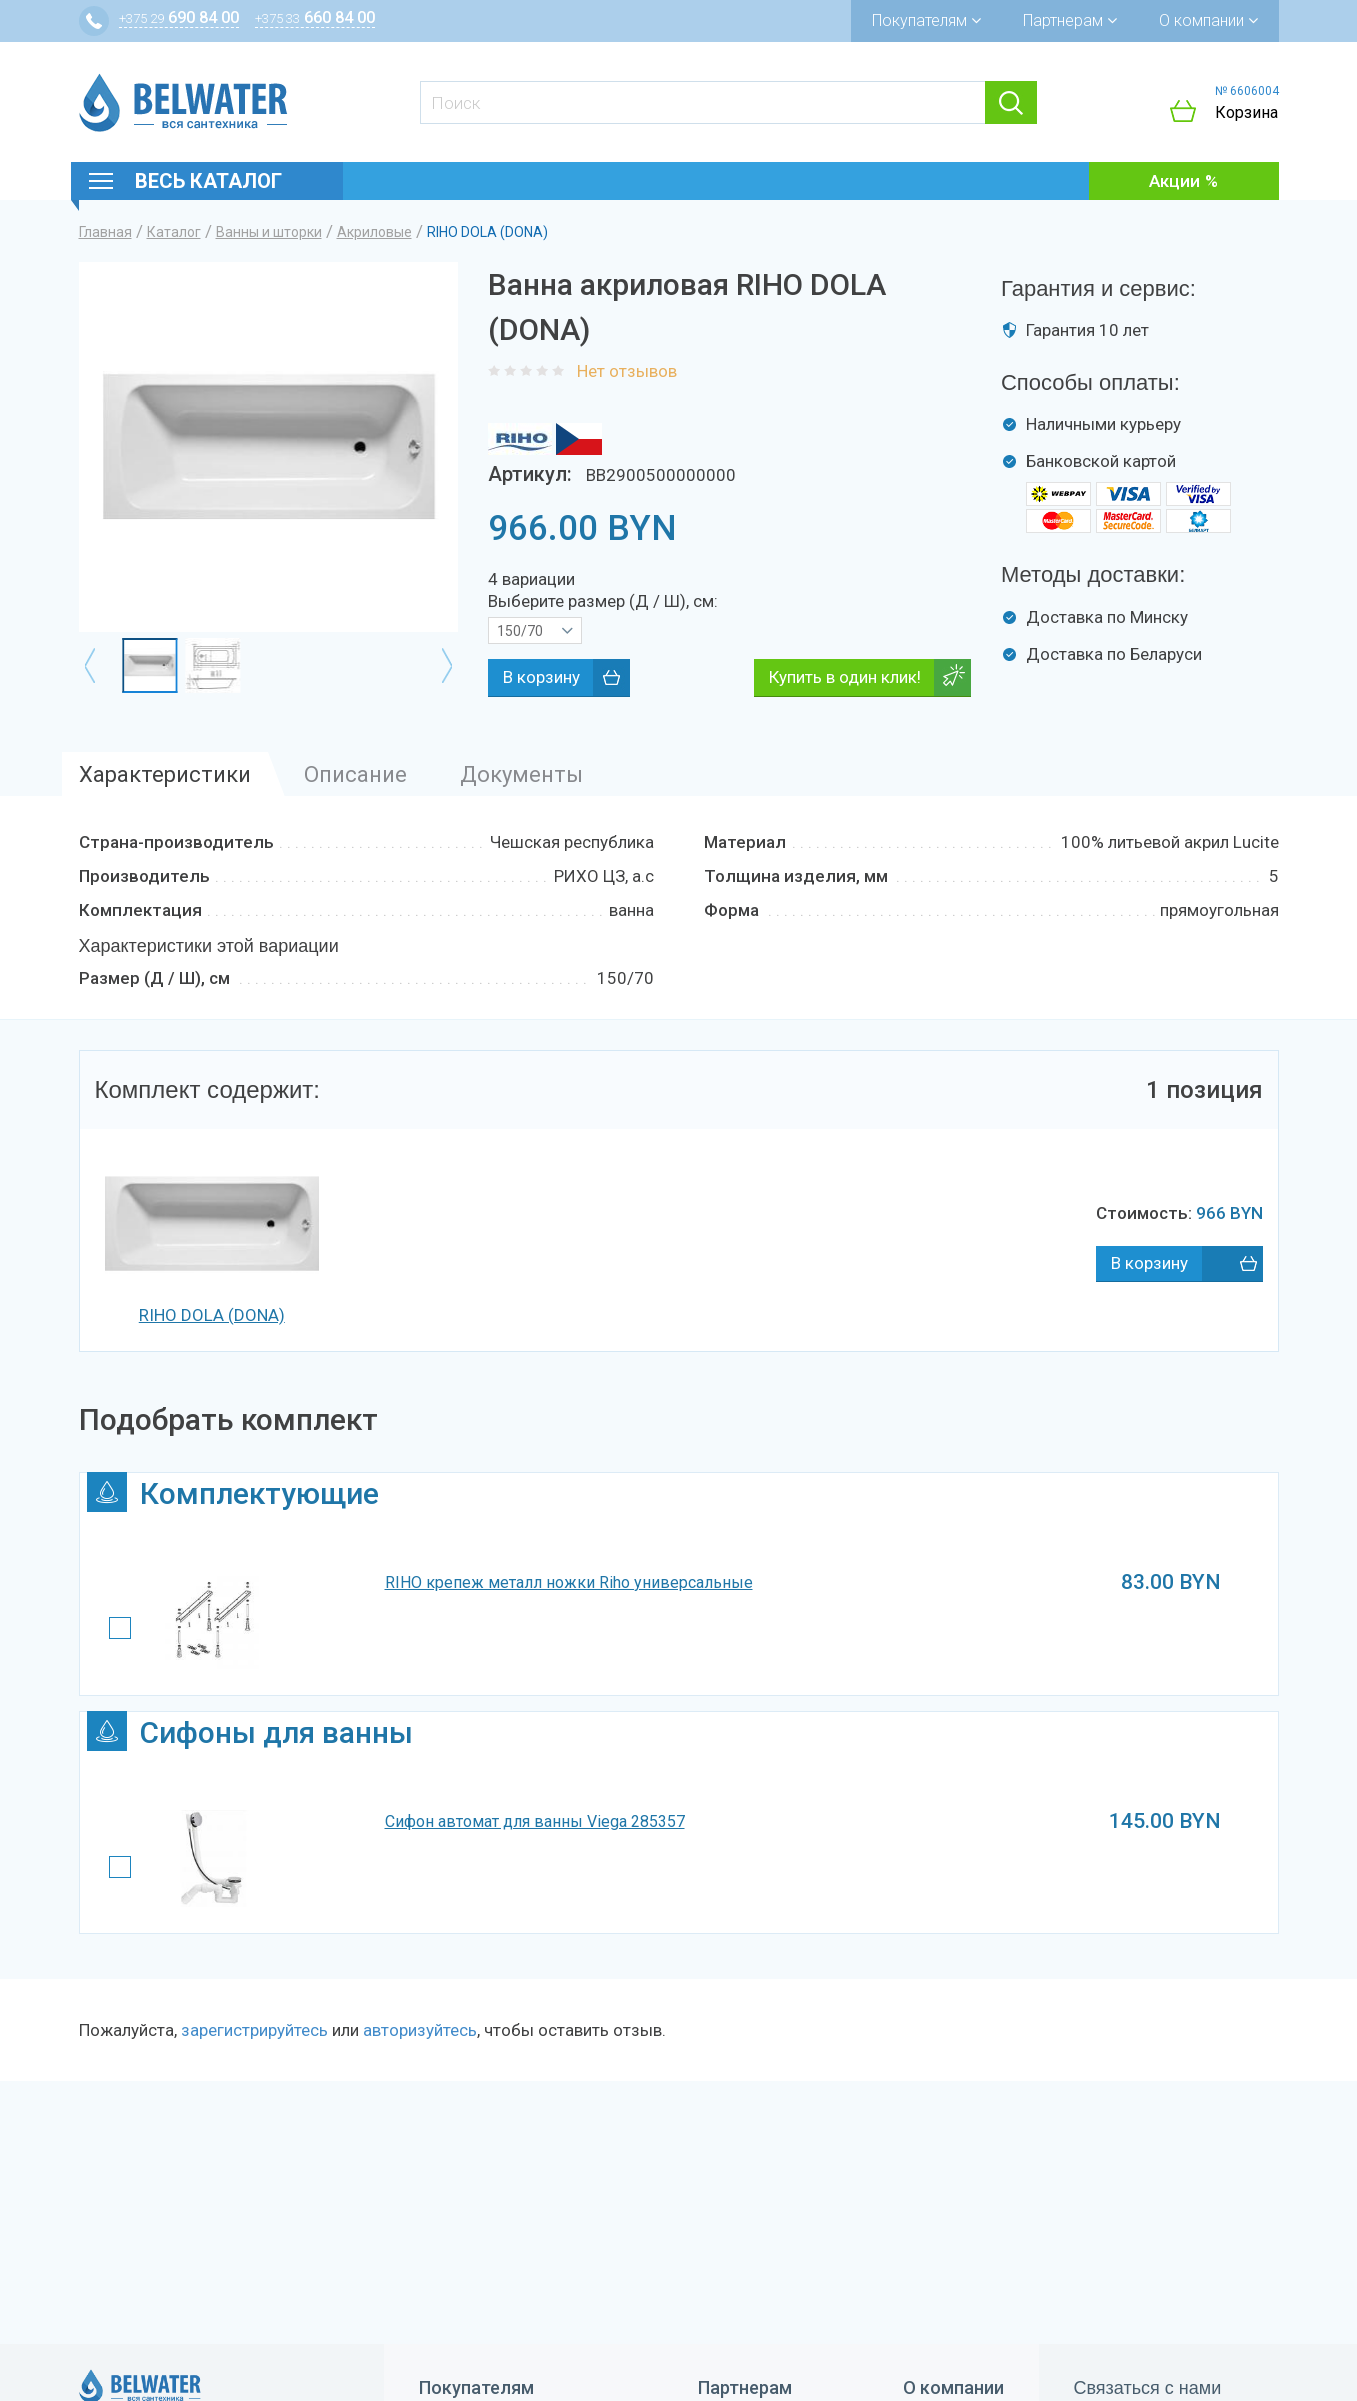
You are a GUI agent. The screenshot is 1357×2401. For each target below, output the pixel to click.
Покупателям (926, 20)
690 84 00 (179, 17)
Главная (105, 232)
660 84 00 (315, 17)
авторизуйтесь (420, 2030)
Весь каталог (208, 181)
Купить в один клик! (845, 677)
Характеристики (165, 774)
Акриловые (374, 232)
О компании (1208, 20)
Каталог (174, 232)
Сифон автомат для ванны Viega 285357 (535, 1821)
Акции (1174, 181)
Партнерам (1070, 20)
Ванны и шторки (269, 232)
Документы (521, 774)
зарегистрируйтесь (254, 2030)
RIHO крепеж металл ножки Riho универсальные (569, 1582)
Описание (355, 774)
